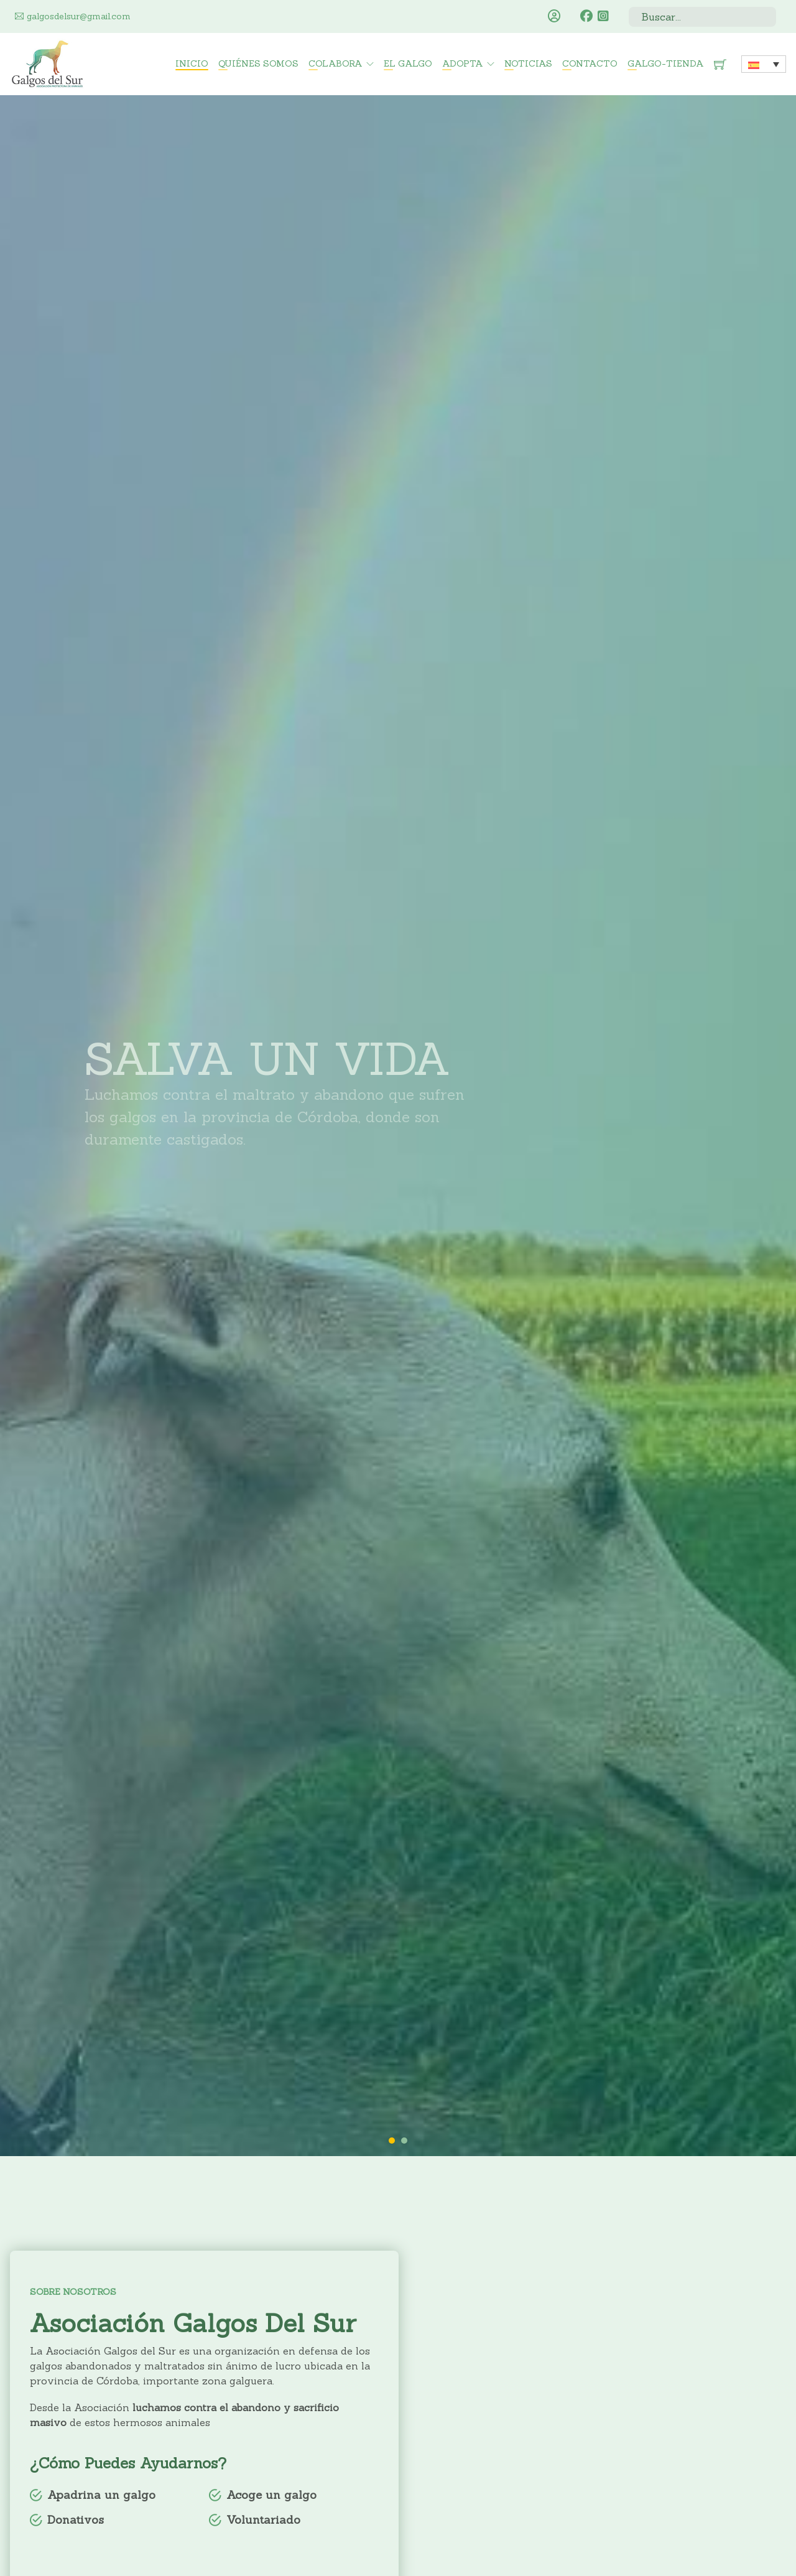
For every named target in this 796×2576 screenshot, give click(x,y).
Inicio (191, 63)
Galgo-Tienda (665, 63)
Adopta (462, 63)
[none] (763, 64)
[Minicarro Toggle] (720, 64)
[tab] (392, 2140)
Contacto (590, 63)
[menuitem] (763, 64)
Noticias (528, 63)
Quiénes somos (258, 63)
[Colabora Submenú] (370, 64)
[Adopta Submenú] (490, 64)
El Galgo (408, 63)
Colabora (335, 63)
